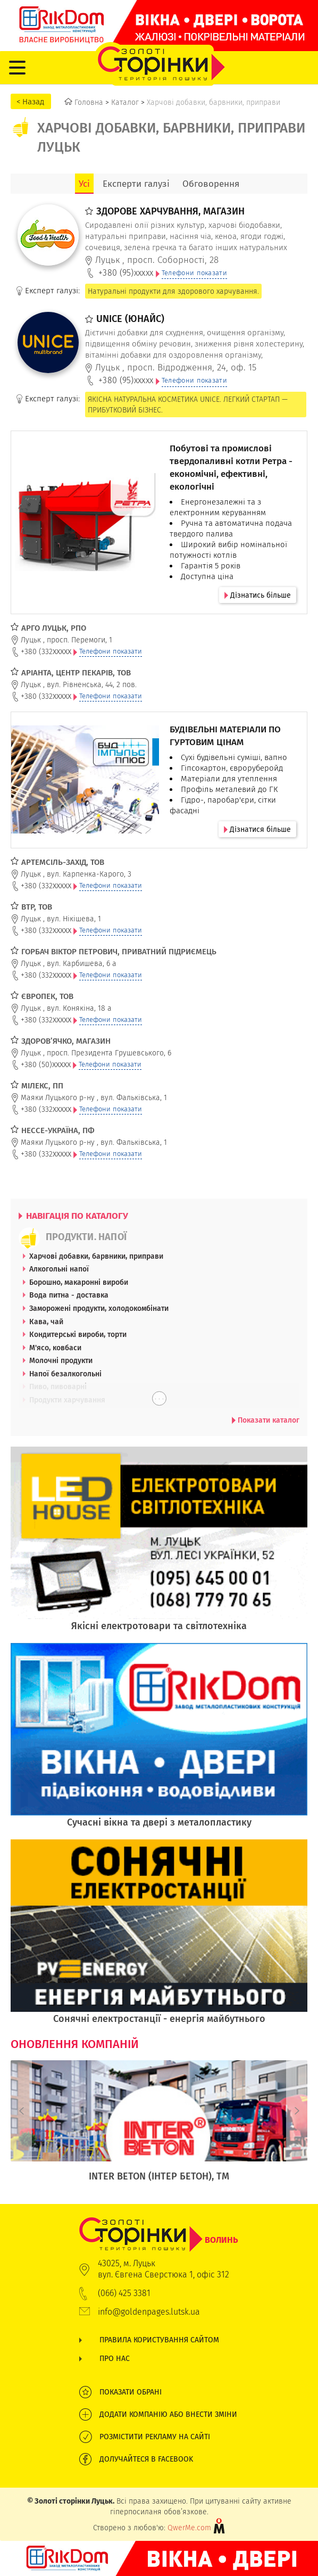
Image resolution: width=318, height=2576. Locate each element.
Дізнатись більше (257, 595)
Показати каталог (265, 1420)
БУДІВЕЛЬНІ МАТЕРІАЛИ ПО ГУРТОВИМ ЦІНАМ (225, 735)
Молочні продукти (61, 1360)
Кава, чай (46, 1321)
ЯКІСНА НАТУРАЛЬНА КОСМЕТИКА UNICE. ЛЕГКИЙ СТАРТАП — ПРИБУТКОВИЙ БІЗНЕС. (188, 404)
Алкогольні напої (59, 1269)
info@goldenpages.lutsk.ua (149, 2312)
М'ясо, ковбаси (55, 1347)
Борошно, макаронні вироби (78, 1282)
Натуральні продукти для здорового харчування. (173, 291)
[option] (159, 2126)
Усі (84, 183)
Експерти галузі (136, 183)
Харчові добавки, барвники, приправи (96, 1256)
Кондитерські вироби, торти (78, 1334)
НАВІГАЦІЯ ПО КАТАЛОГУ (73, 1215)
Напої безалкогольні (65, 1373)
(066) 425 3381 (124, 2293)
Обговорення (210, 183)
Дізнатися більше (257, 829)
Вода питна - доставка (68, 1295)
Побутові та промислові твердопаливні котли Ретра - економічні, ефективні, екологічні (231, 467)
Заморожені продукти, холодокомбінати (99, 1308)
